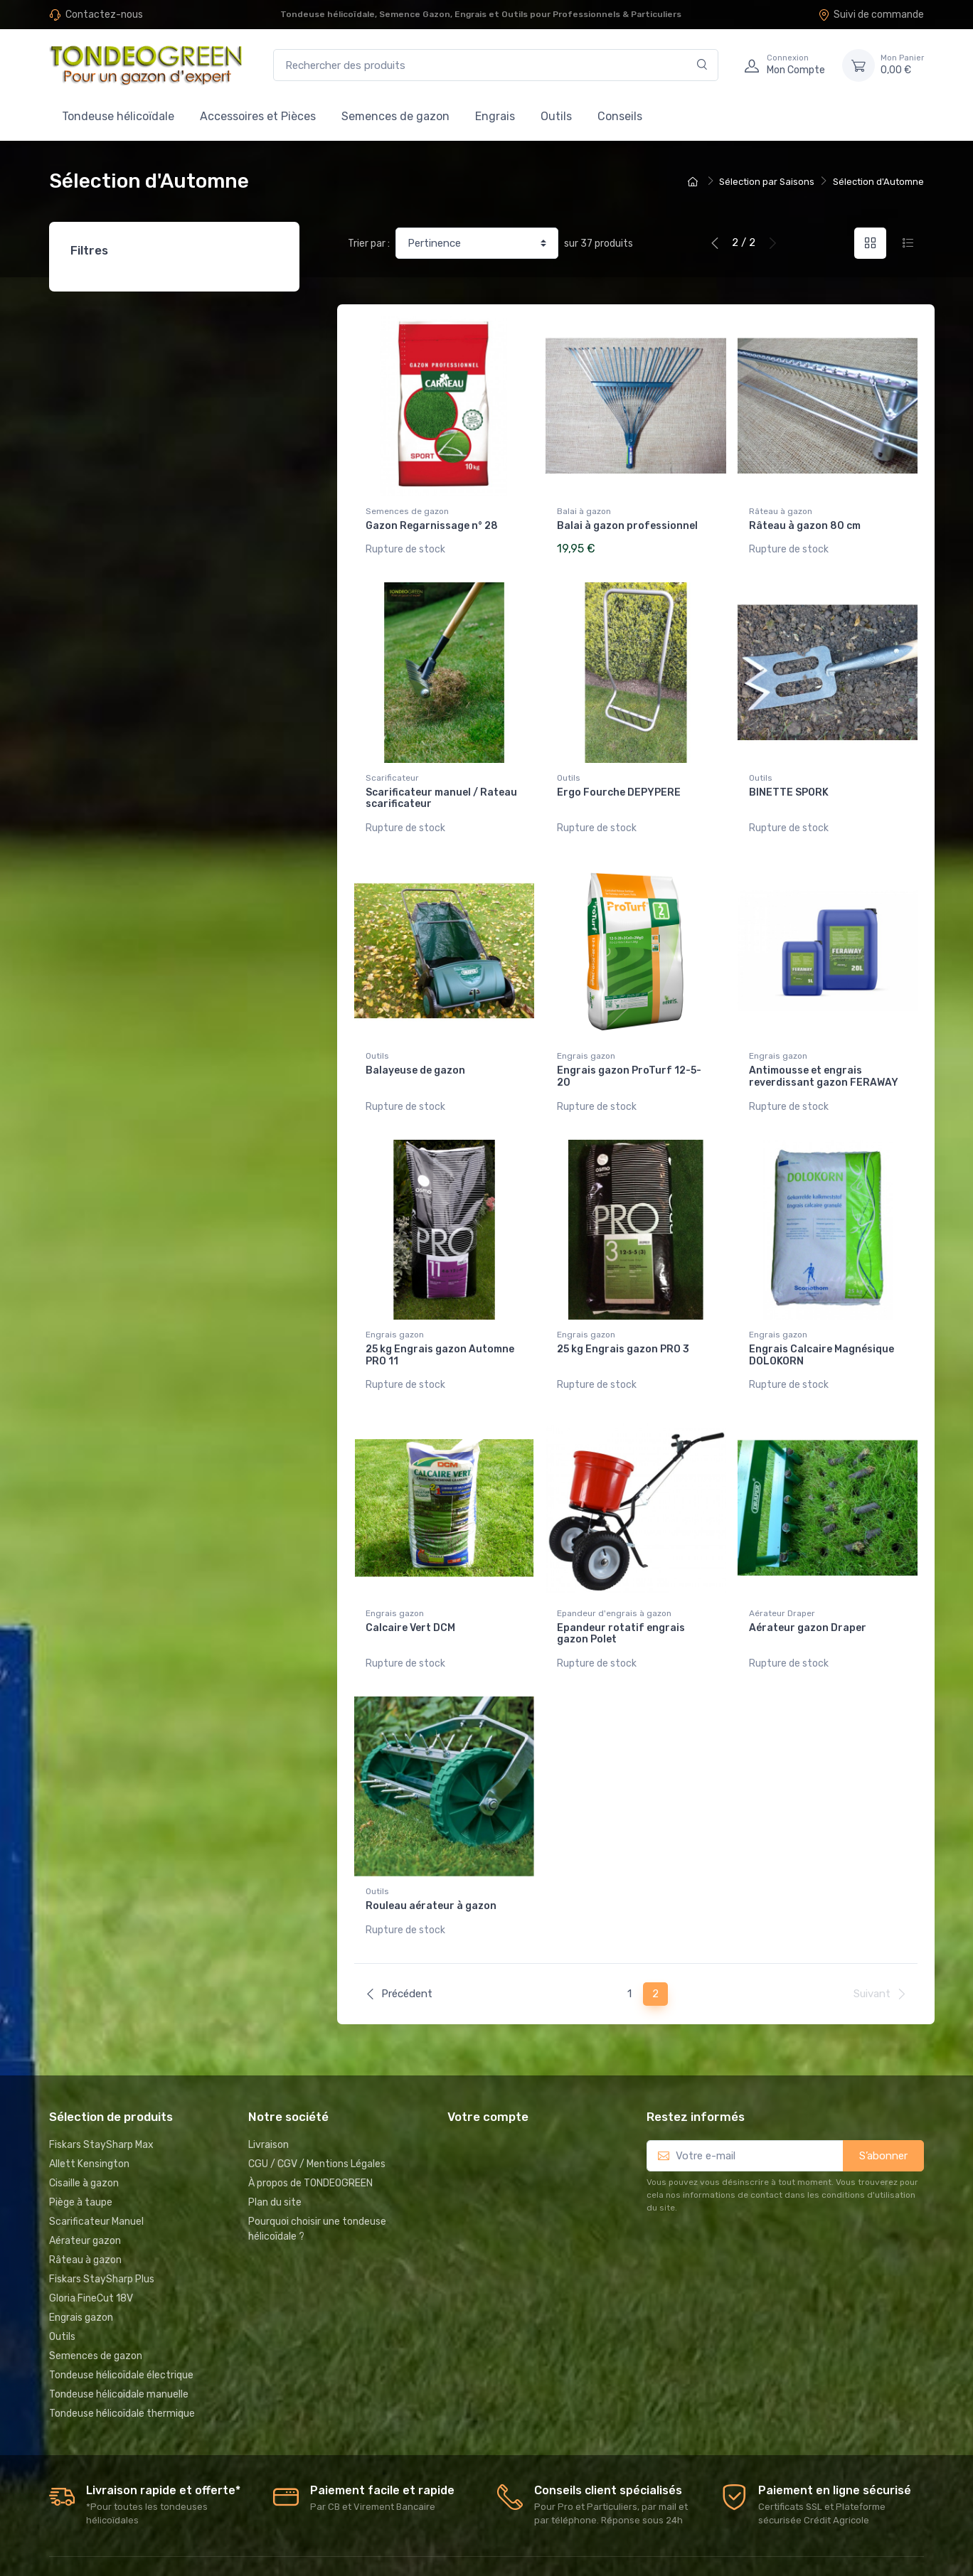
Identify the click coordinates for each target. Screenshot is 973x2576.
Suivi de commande (871, 15)
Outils (556, 116)
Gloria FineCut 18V (91, 2252)
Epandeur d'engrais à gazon (614, 1583)
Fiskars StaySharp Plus (101, 2233)
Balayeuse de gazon (415, 1055)
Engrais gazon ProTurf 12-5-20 (629, 1061)
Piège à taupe (80, 2156)
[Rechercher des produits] (495, 65)
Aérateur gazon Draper (807, 1597)
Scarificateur (392, 770)
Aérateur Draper (782, 1583)
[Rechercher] (702, 65)
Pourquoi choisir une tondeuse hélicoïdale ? (317, 2182)
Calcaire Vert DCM (410, 1597)
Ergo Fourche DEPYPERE (619, 785)
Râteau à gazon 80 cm (805, 526)
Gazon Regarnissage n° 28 (432, 526)
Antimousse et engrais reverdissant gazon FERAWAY (823, 1061)
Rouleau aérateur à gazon (431, 1867)
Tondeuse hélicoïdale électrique (121, 2329)
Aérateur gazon (85, 2194)
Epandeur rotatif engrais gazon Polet (621, 1603)
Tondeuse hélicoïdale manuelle (118, 2348)
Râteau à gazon (780, 511)
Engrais (495, 116)
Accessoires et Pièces (258, 116)
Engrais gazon (586, 1041)
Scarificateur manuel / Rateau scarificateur (441, 791)
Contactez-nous (104, 15)
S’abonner (883, 2109)
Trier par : (369, 243)
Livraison (268, 2099)
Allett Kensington (89, 2118)
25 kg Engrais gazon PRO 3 (623, 1326)
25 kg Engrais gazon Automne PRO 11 (440, 1332)
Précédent (398, 1948)
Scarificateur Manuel (96, 2175)
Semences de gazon (395, 116)
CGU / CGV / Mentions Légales (317, 2118)
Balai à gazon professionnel (627, 526)
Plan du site (275, 2156)
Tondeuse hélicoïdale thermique (122, 2367)
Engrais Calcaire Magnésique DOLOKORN (821, 1332)
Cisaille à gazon (84, 2137)
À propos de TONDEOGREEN (310, 2137)
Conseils (619, 116)
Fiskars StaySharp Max (101, 2099)
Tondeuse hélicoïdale (118, 116)
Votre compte (487, 2071)
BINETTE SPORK (789, 785)
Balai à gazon (584, 511)
